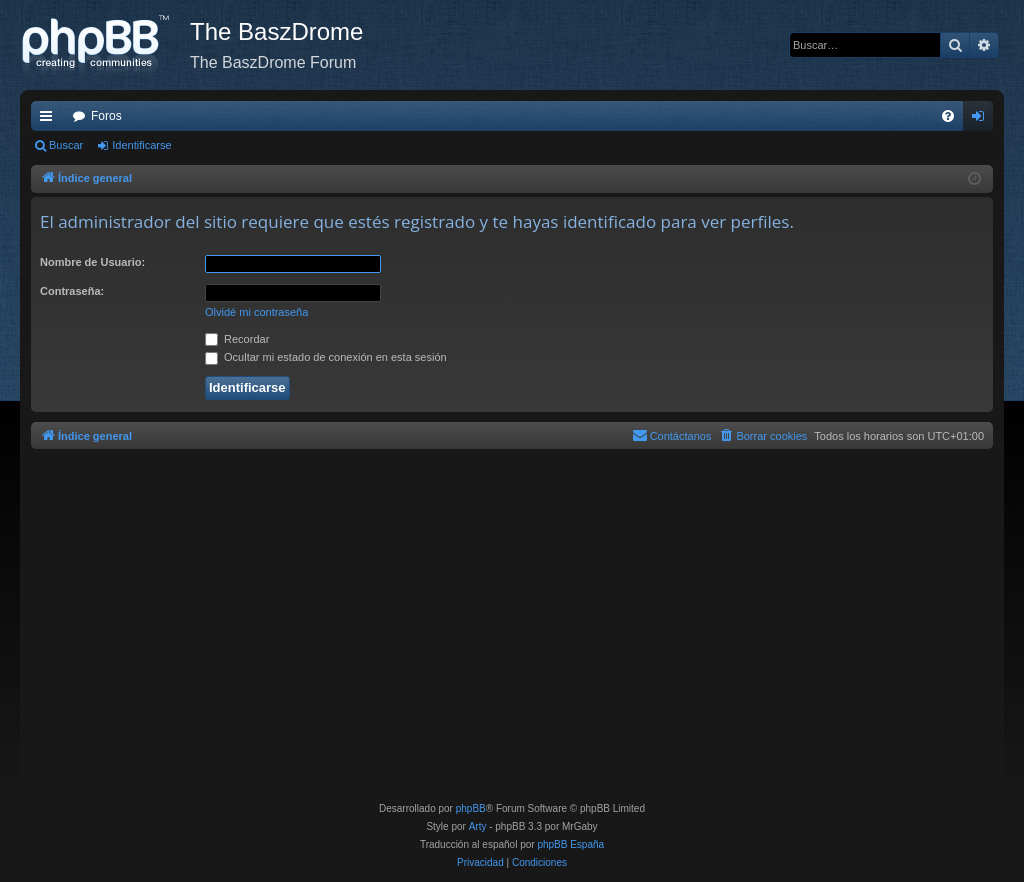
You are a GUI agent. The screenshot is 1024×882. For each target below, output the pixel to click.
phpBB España (570, 844)
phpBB (471, 808)
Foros (106, 116)
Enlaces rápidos (50, 120)
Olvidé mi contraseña (256, 312)
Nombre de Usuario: (92, 262)
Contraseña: (72, 291)
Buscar (66, 145)
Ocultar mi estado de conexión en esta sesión (326, 357)
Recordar (237, 339)
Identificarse (141, 145)
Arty (478, 826)
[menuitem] (948, 116)
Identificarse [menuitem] (982, 120)
